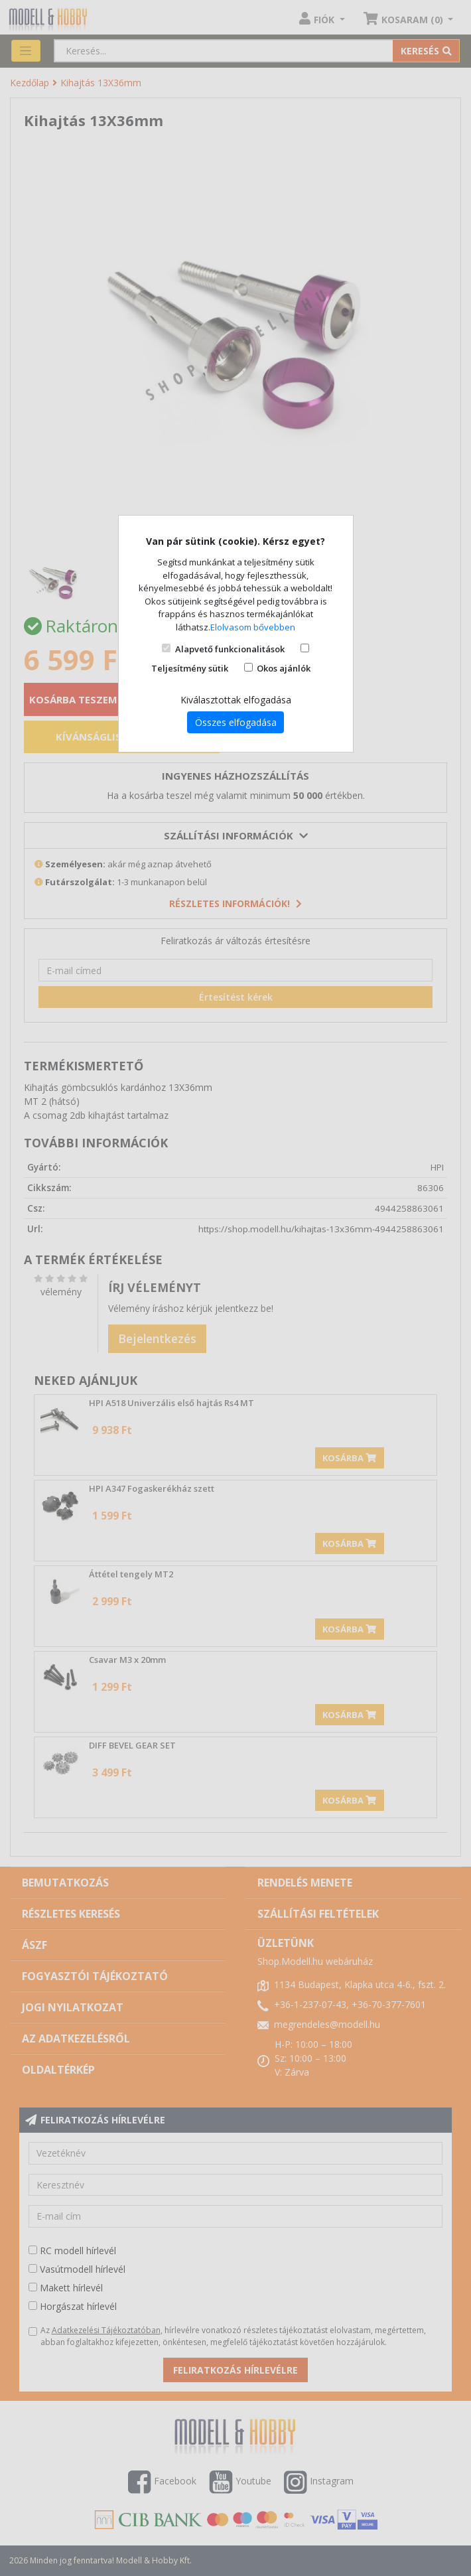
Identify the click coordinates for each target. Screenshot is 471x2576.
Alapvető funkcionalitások (230, 649)
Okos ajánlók (283, 668)
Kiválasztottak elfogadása (235, 699)
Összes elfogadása (236, 722)
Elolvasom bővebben (252, 627)
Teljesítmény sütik (189, 668)
